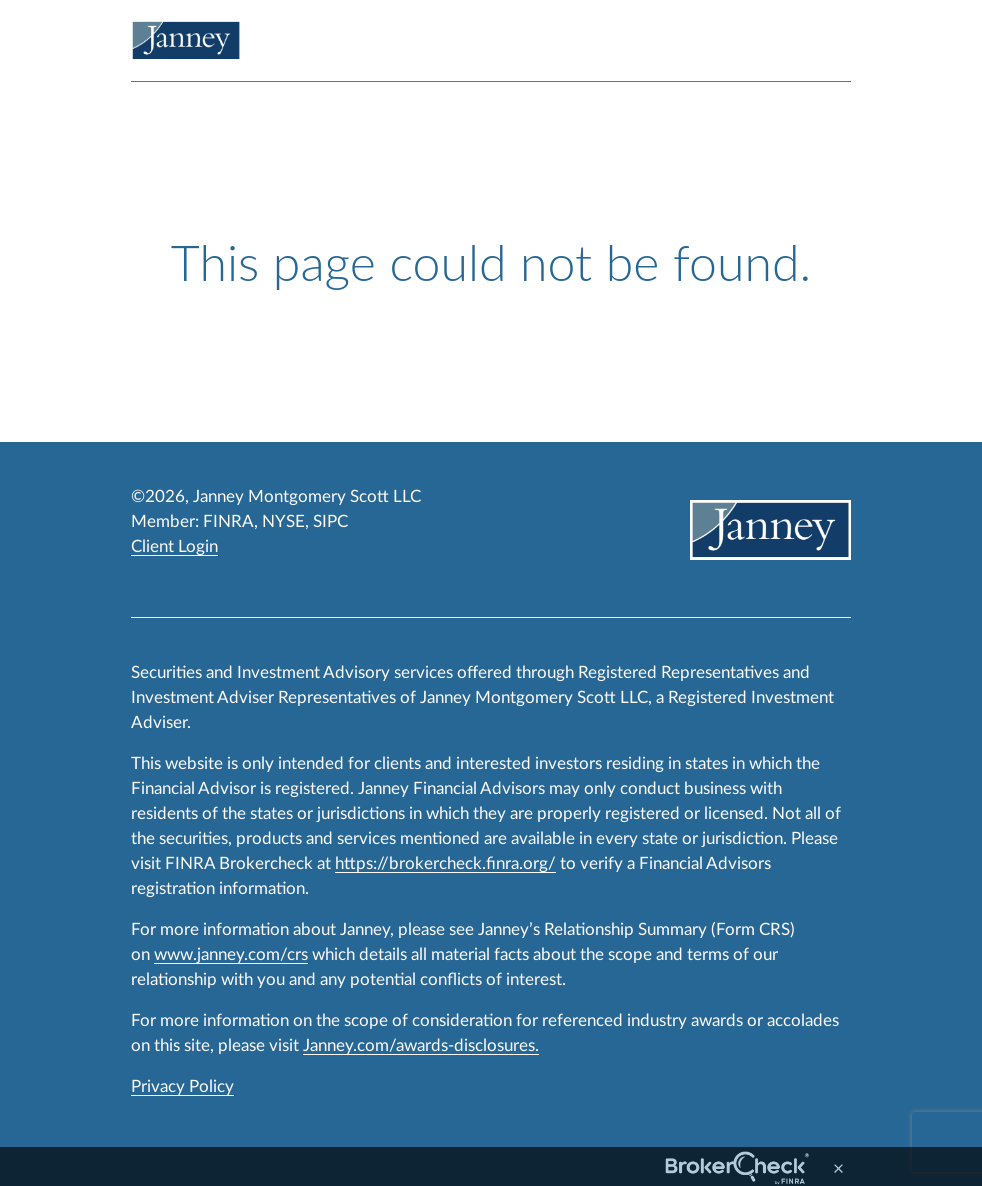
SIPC (330, 521)
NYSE (283, 521)
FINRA (228, 521)
